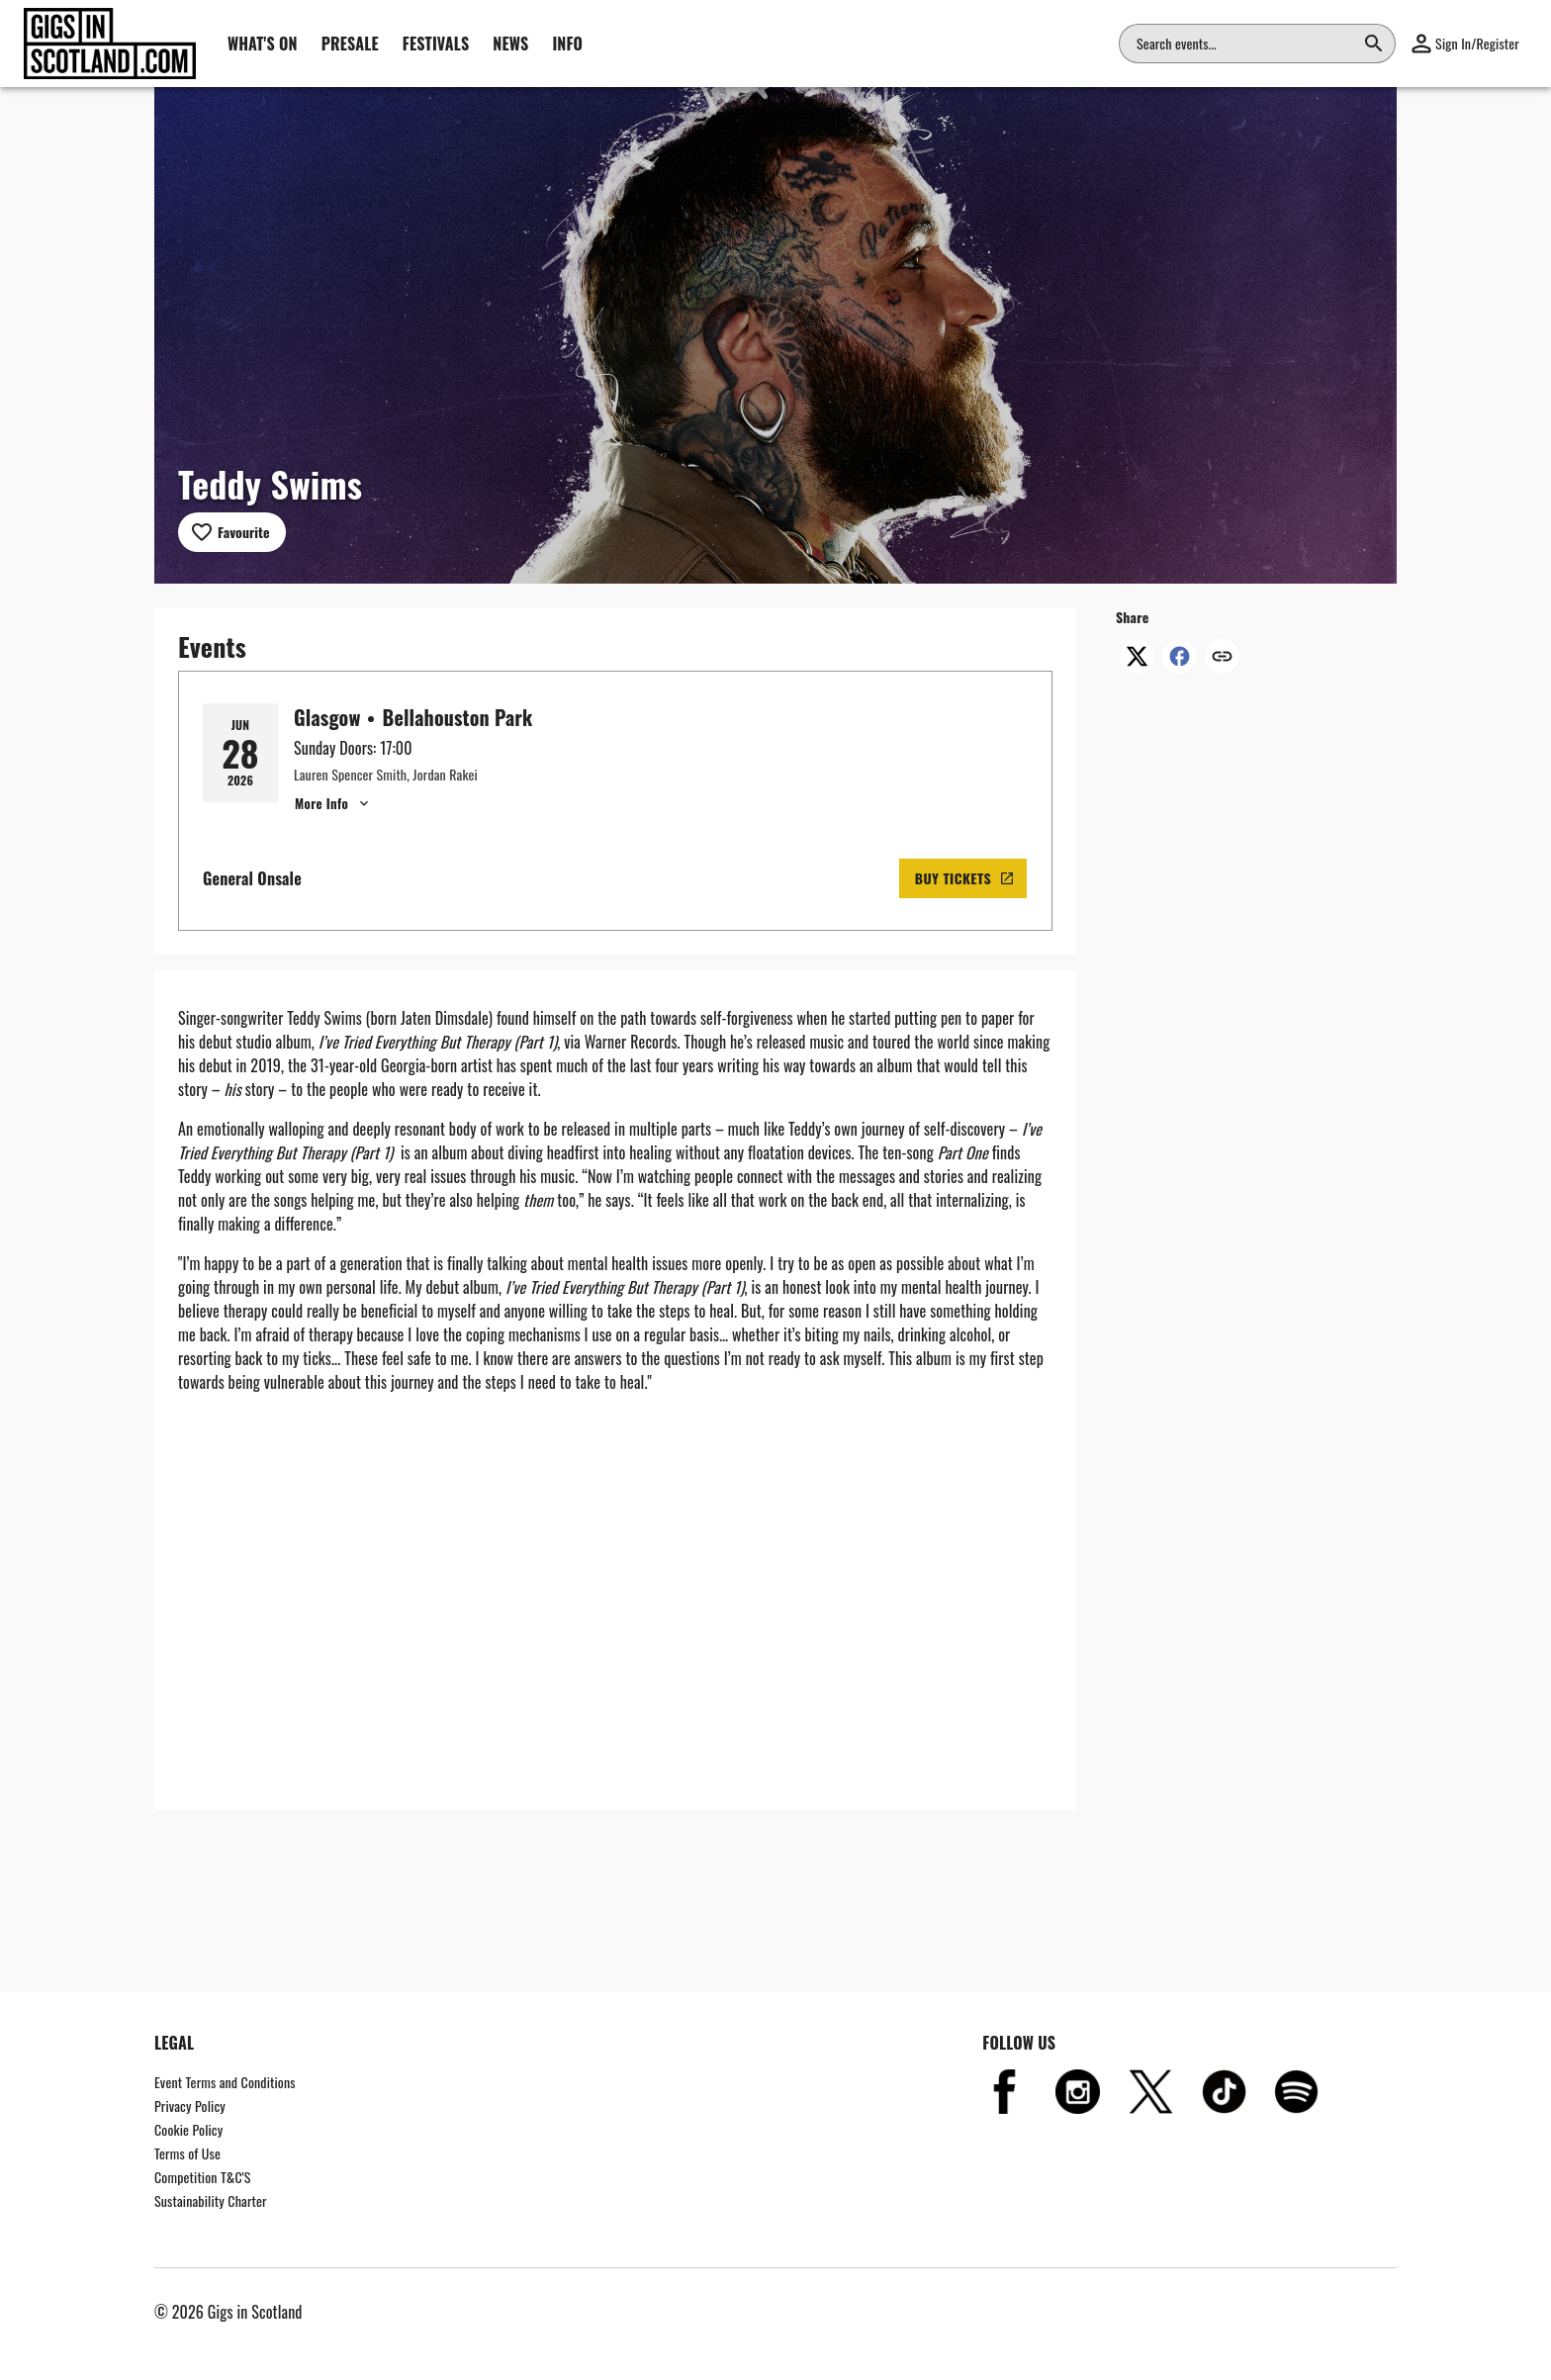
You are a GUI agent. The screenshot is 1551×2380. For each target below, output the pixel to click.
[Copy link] (1222, 658)
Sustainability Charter (210, 2200)
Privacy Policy (190, 2105)
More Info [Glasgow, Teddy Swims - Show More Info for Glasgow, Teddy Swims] (333, 803)
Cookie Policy (188, 2129)
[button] (1465, 43)
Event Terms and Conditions (225, 2081)
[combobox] (1245, 43)
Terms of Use (187, 2153)
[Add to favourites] (232, 532)
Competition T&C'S (202, 2176)
